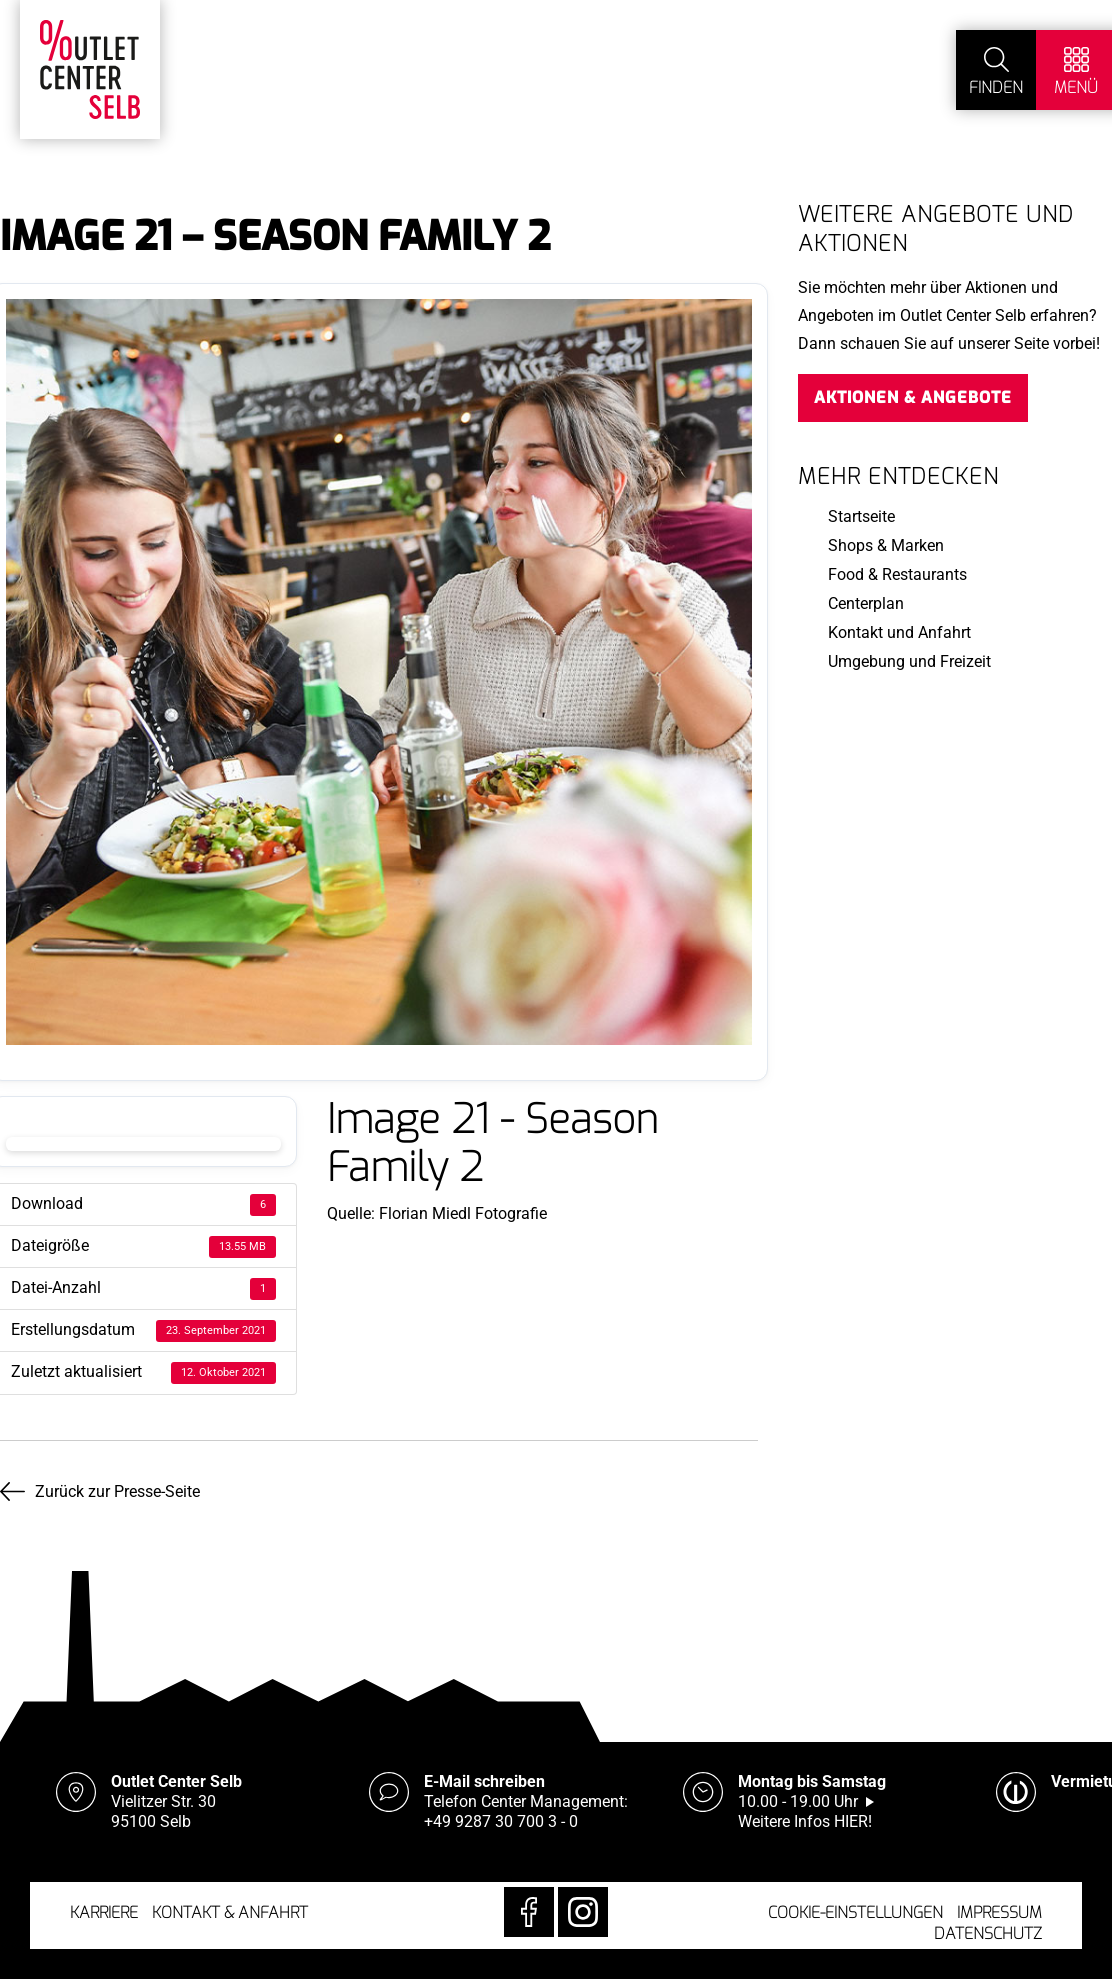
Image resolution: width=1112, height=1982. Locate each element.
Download (143, 1144)
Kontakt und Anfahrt (899, 632)
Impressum (999, 1912)
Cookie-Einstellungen (855, 1912)
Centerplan (866, 603)
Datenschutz (988, 1933)
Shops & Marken (886, 545)
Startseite (861, 516)
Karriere (104, 1912)
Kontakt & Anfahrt (230, 1912)
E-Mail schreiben (484, 1781)
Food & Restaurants (897, 574)
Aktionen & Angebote (913, 397)
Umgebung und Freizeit (909, 661)
